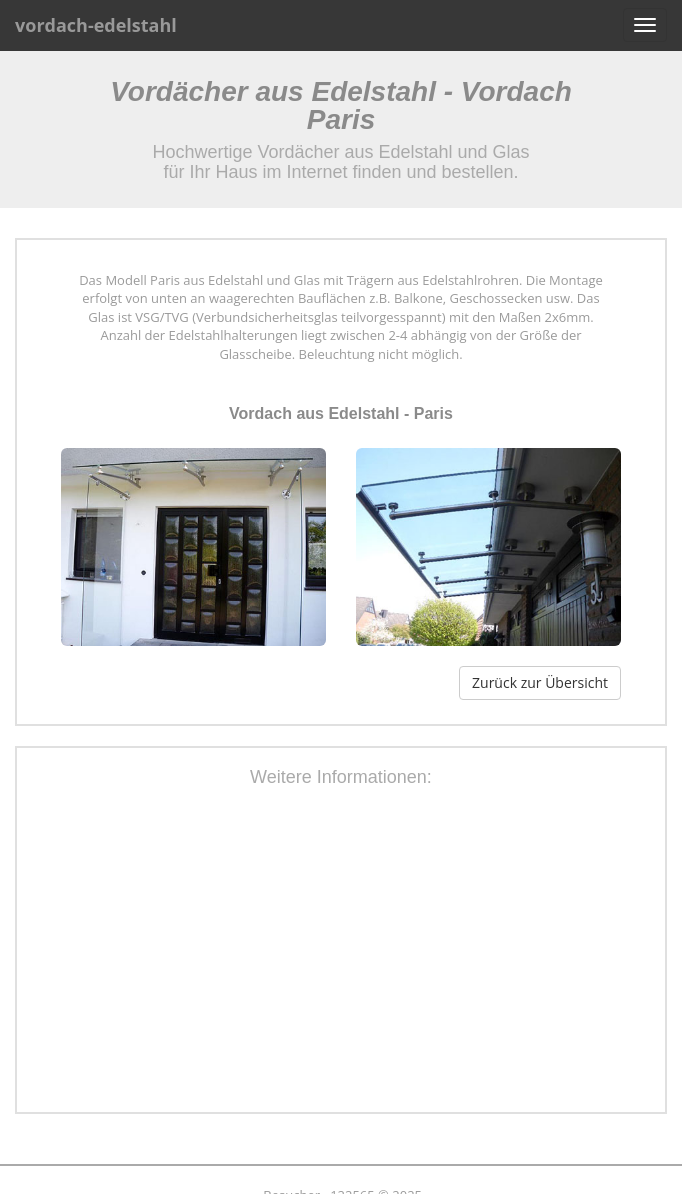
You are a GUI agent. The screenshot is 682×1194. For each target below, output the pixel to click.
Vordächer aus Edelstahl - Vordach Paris (341, 105)
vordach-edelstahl (96, 25)
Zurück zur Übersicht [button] (540, 682)
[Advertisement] (364, 953)
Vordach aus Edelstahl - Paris (341, 413)
